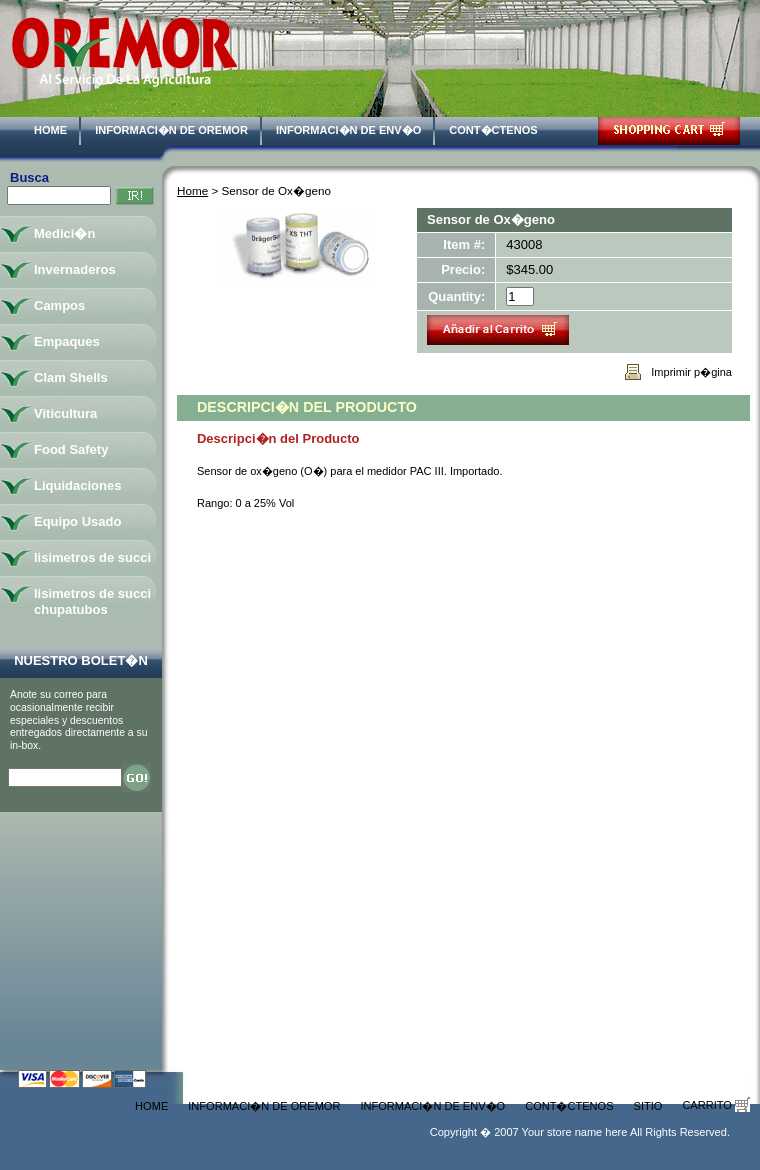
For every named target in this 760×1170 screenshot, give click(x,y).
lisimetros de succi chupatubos (92, 601)
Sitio (648, 1106)
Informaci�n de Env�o (348, 130)
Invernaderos (75, 269)
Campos (59, 305)
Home (50, 130)
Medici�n (64, 233)
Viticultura (65, 413)
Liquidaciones (77, 485)
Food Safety (71, 449)
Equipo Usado (77, 521)
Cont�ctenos (493, 130)
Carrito (716, 1105)
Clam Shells (71, 377)
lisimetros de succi (92, 557)
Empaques (67, 341)
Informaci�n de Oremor (171, 130)
